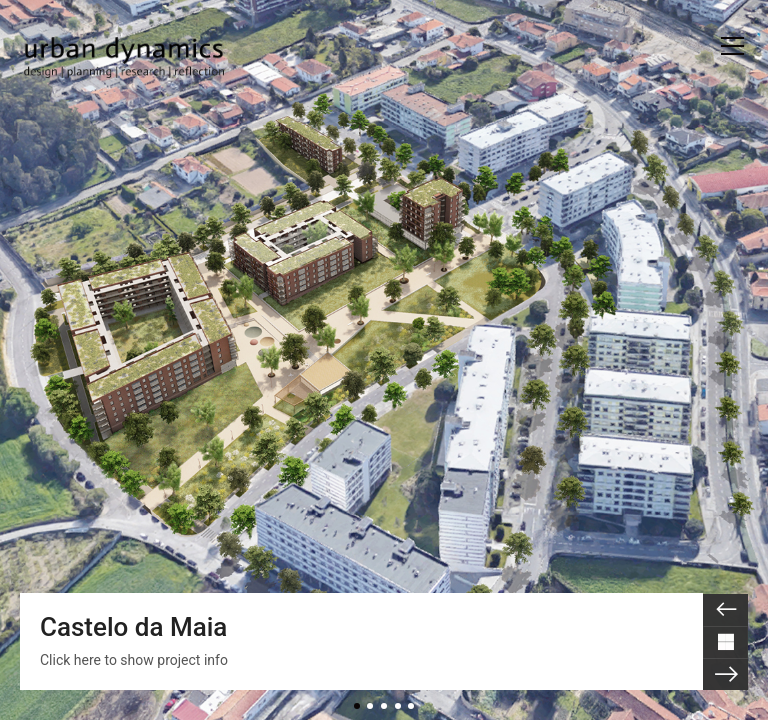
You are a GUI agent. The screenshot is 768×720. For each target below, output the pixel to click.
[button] (732, 46)
